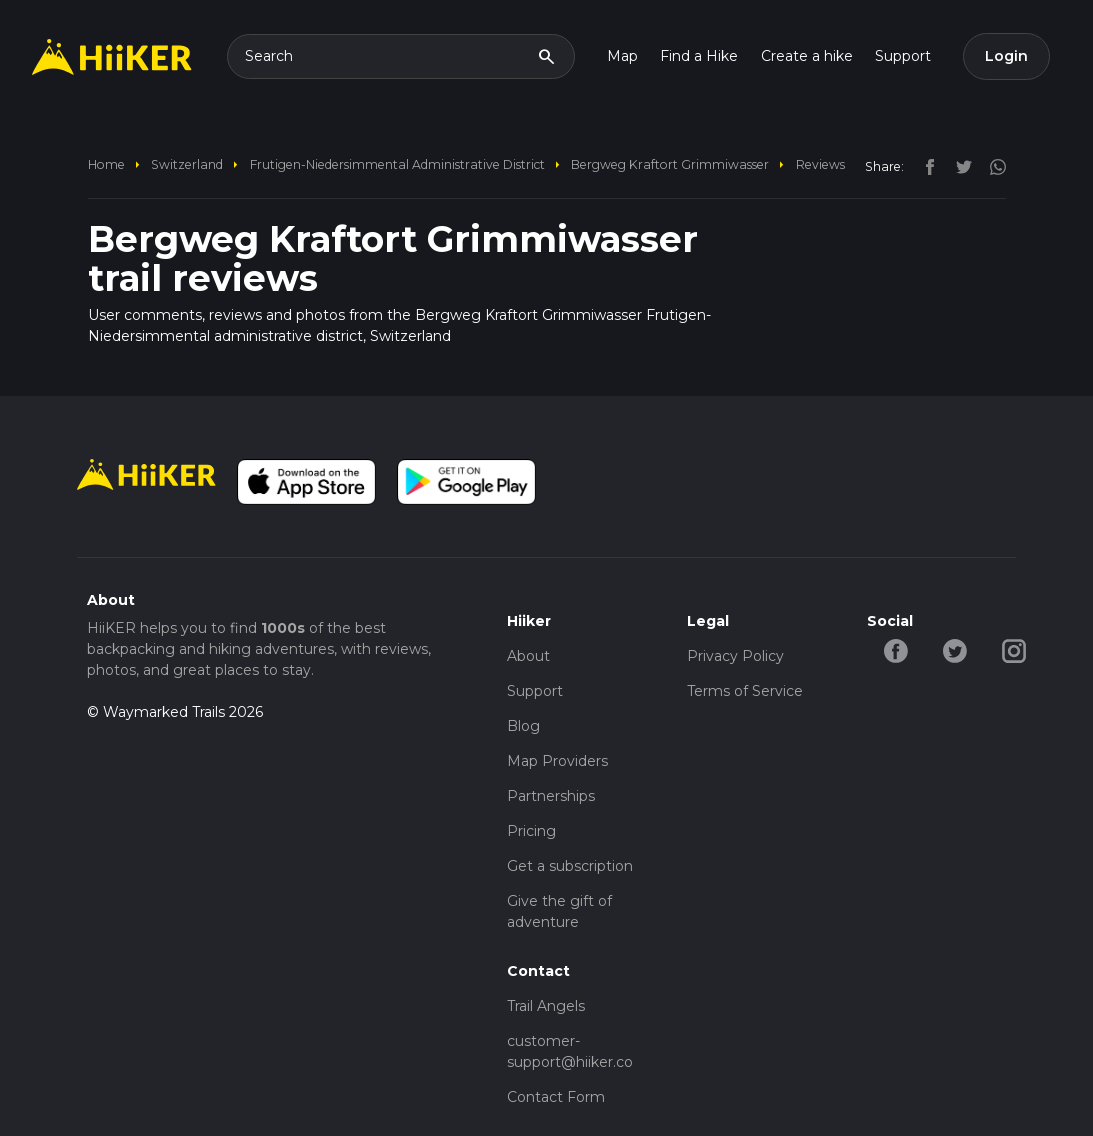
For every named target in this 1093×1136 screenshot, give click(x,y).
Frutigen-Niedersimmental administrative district (397, 164)
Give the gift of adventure (559, 911)
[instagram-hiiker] (1014, 650)
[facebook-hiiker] (896, 650)
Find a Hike (699, 56)
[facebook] (925, 166)
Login (1006, 56)
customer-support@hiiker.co (570, 1051)
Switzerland (187, 164)
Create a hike (807, 56)
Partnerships (551, 796)
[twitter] (959, 166)
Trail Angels (546, 1006)
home (106, 164)
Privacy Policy (735, 656)
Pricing (531, 831)
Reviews (820, 164)
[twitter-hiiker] (955, 650)
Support (903, 56)
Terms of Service (745, 691)
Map (622, 56)
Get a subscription (570, 866)
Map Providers (557, 761)
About (528, 656)
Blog (523, 726)
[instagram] (991, 166)
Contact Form (556, 1097)
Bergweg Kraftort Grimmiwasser (670, 164)
